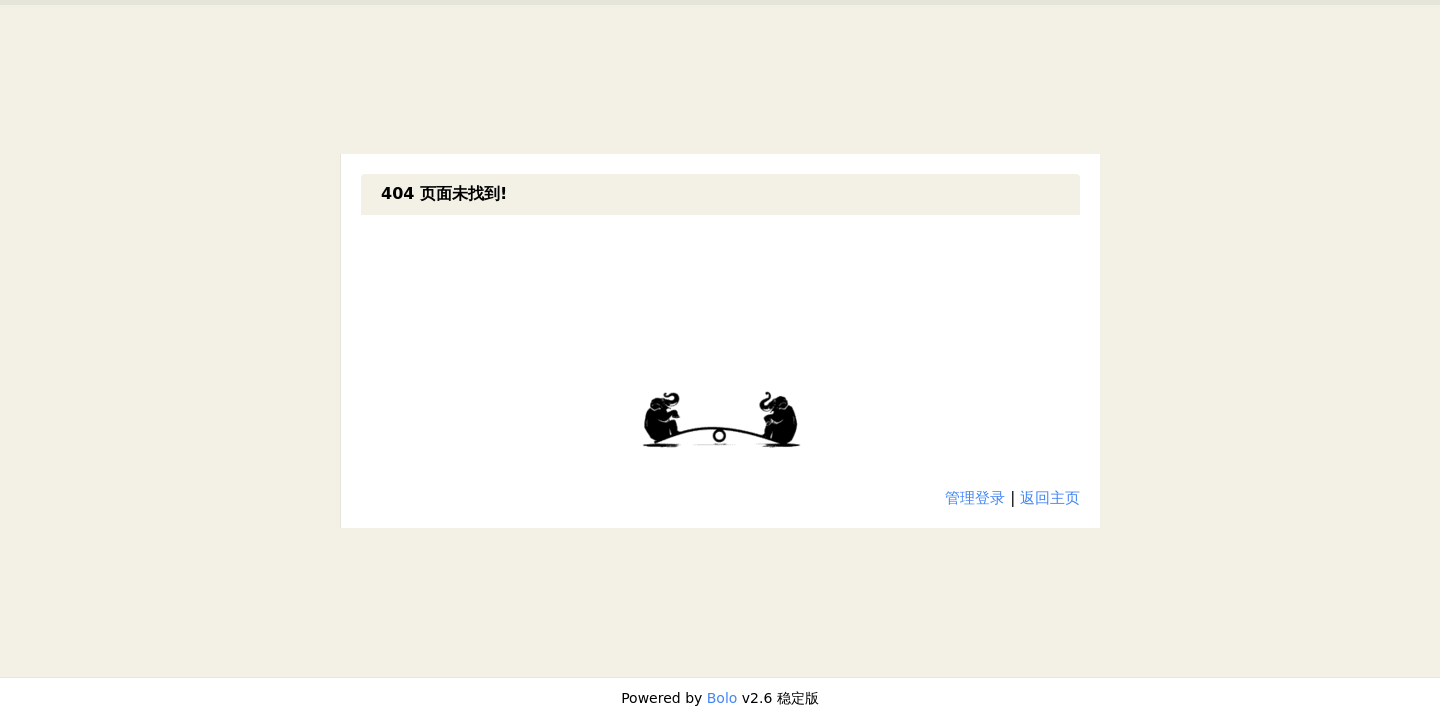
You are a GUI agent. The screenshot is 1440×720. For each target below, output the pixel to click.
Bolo (722, 698)
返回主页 (1050, 498)
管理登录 (975, 498)
